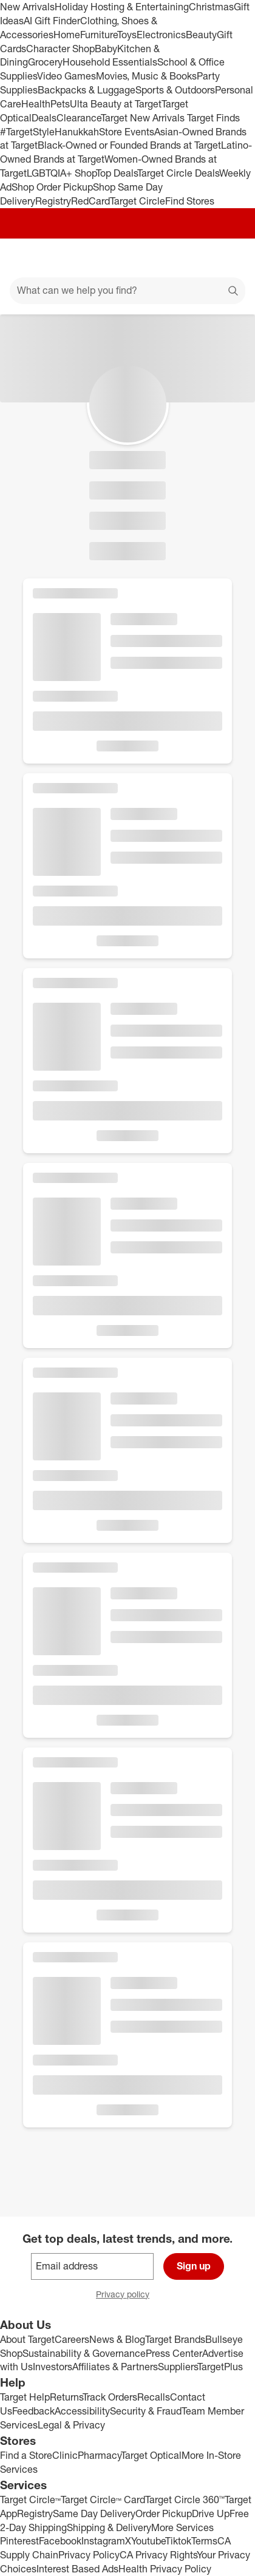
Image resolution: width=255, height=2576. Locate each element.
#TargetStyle (27, 132)
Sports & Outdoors (175, 90)
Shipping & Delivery (109, 2527)
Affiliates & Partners (115, 2367)
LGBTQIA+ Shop (61, 173)
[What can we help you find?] (127, 290)
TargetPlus (220, 2367)
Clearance (78, 118)
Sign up (194, 2266)
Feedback (33, 2411)
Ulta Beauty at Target (116, 104)
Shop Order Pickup (52, 187)
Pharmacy (99, 2455)
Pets (60, 104)
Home (66, 35)
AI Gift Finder (52, 21)
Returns (66, 2397)
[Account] (198, 258)
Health (35, 104)
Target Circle (137, 201)
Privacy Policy (89, 2555)
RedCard (90, 201)
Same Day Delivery (94, 2513)
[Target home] (127, 258)
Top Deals (116, 173)
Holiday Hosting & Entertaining (122, 7)
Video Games (66, 76)
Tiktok (178, 2541)
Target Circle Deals (178, 173)
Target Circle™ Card (103, 2499)
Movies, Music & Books (146, 76)
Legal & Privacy (71, 2425)
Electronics (161, 35)
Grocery (45, 62)
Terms (204, 2541)
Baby (106, 48)
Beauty (201, 35)
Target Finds (213, 118)
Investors (52, 2367)
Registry (53, 201)
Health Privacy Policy (164, 2569)
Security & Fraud (146, 2411)
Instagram (103, 2541)
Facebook (60, 2541)
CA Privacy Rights (158, 2555)
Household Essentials (110, 62)
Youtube (148, 2541)
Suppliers (177, 2367)
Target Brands (175, 2339)
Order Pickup (163, 2513)
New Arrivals (27, 7)
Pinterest (19, 2541)
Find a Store (26, 2455)
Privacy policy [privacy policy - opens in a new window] (127, 2295)
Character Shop (60, 48)
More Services (182, 2527)
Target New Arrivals (144, 118)
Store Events (126, 132)
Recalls (153, 2397)
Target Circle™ (30, 2499)
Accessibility (82, 2411)
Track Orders (110, 2397)
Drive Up (210, 2513)
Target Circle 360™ (185, 2499)
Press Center (174, 2353)
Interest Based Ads (77, 2569)
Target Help (25, 2397)
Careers (72, 2339)
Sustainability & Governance (84, 2353)
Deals (44, 118)
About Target (27, 2339)
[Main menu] (25, 258)
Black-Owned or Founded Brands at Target (129, 145)
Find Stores (189, 201)
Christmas (211, 7)
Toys (127, 35)
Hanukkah (77, 132)
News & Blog (117, 2339)
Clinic (65, 2455)
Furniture (98, 35)
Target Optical (151, 2455)
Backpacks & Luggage (86, 90)
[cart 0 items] (229, 258)
